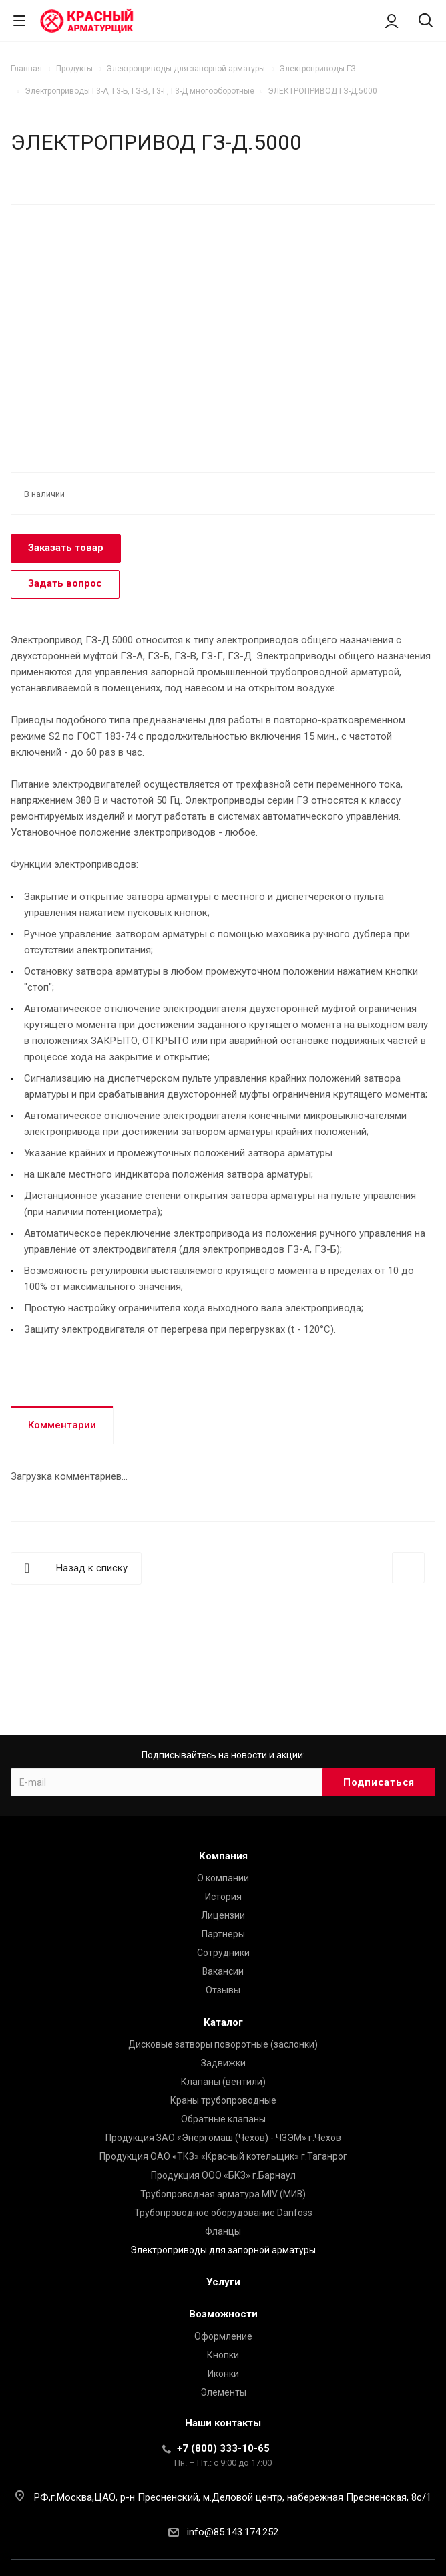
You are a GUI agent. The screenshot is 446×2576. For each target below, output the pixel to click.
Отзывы (223, 1990)
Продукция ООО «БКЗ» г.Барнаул (223, 2175)
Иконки (223, 2373)
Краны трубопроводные (223, 2100)
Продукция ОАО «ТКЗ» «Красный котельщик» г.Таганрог (223, 2156)
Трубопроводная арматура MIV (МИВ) (223, 2194)
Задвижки (223, 2063)
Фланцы (223, 2231)
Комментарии (62, 1425)
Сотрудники (223, 1952)
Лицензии (223, 1915)
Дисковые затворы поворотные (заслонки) (223, 2044)
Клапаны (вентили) (223, 2081)
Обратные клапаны (223, 2119)
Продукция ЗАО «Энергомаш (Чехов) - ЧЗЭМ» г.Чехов (223, 2137)
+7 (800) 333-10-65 (223, 2448)
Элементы (223, 2392)
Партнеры (223, 1934)
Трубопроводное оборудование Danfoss (223, 2212)
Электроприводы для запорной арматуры (223, 2250)
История (223, 1896)
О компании (223, 1878)
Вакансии (223, 1971)
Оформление (223, 2336)
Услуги (223, 2282)
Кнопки (223, 2355)
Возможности (223, 2314)
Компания (223, 1856)
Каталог (223, 2022)
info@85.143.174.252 (232, 2532)
